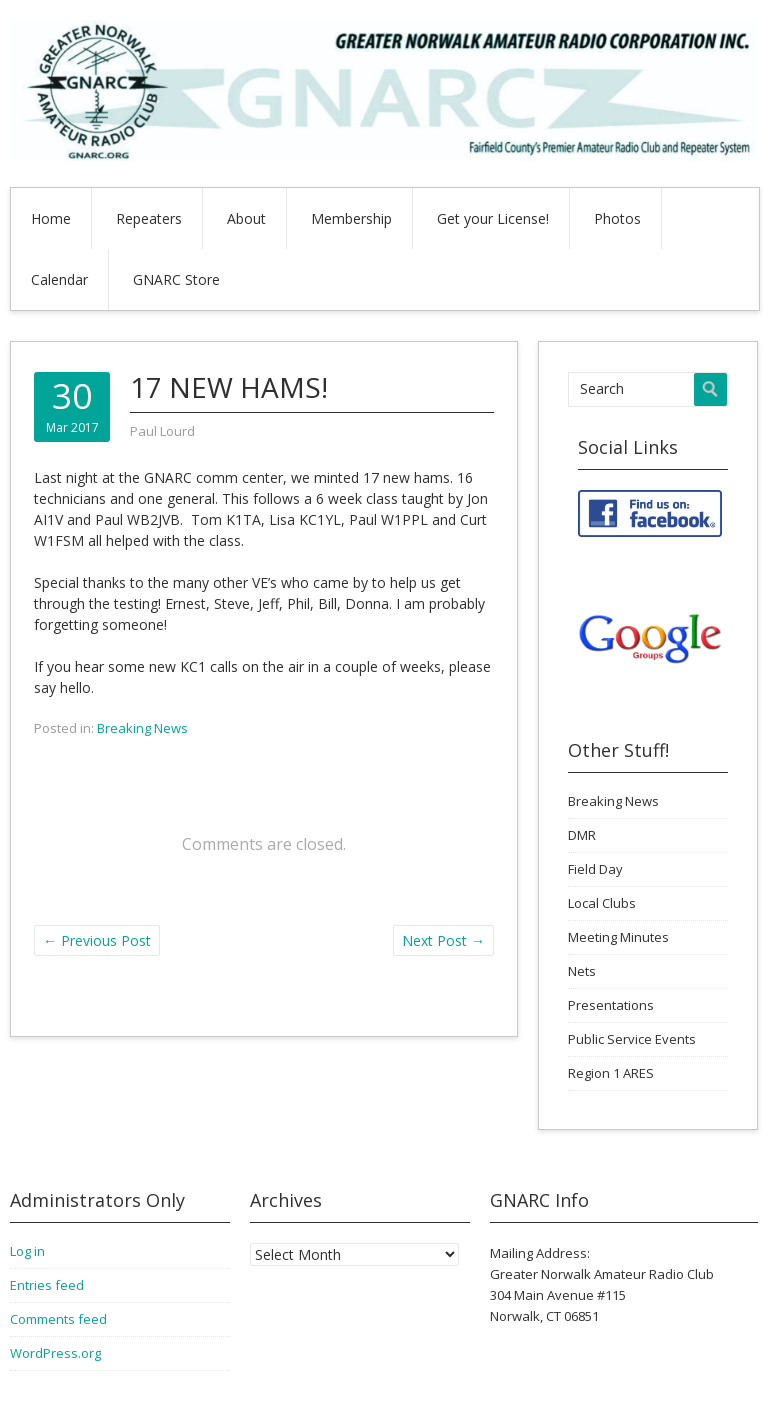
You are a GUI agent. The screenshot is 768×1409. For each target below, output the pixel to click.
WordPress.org (55, 1353)
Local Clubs (602, 903)
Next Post (443, 940)
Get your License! (493, 218)
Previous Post (97, 940)
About (246, 218)
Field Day (595, 869)
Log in (27, 1251)
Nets (582, 971)
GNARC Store (176, 279)
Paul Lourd (162, 431)
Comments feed (58, 1319)
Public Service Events (632, 1039)
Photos (617, 218)
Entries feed (47, 1285)
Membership (351, 218)
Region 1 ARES (611, 1073)
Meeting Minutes (618, 937)
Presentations (611, 1005)
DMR (582, 835)
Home (51, 218)
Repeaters (149, 218)
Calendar (59, 279)
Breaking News (142, 728)
